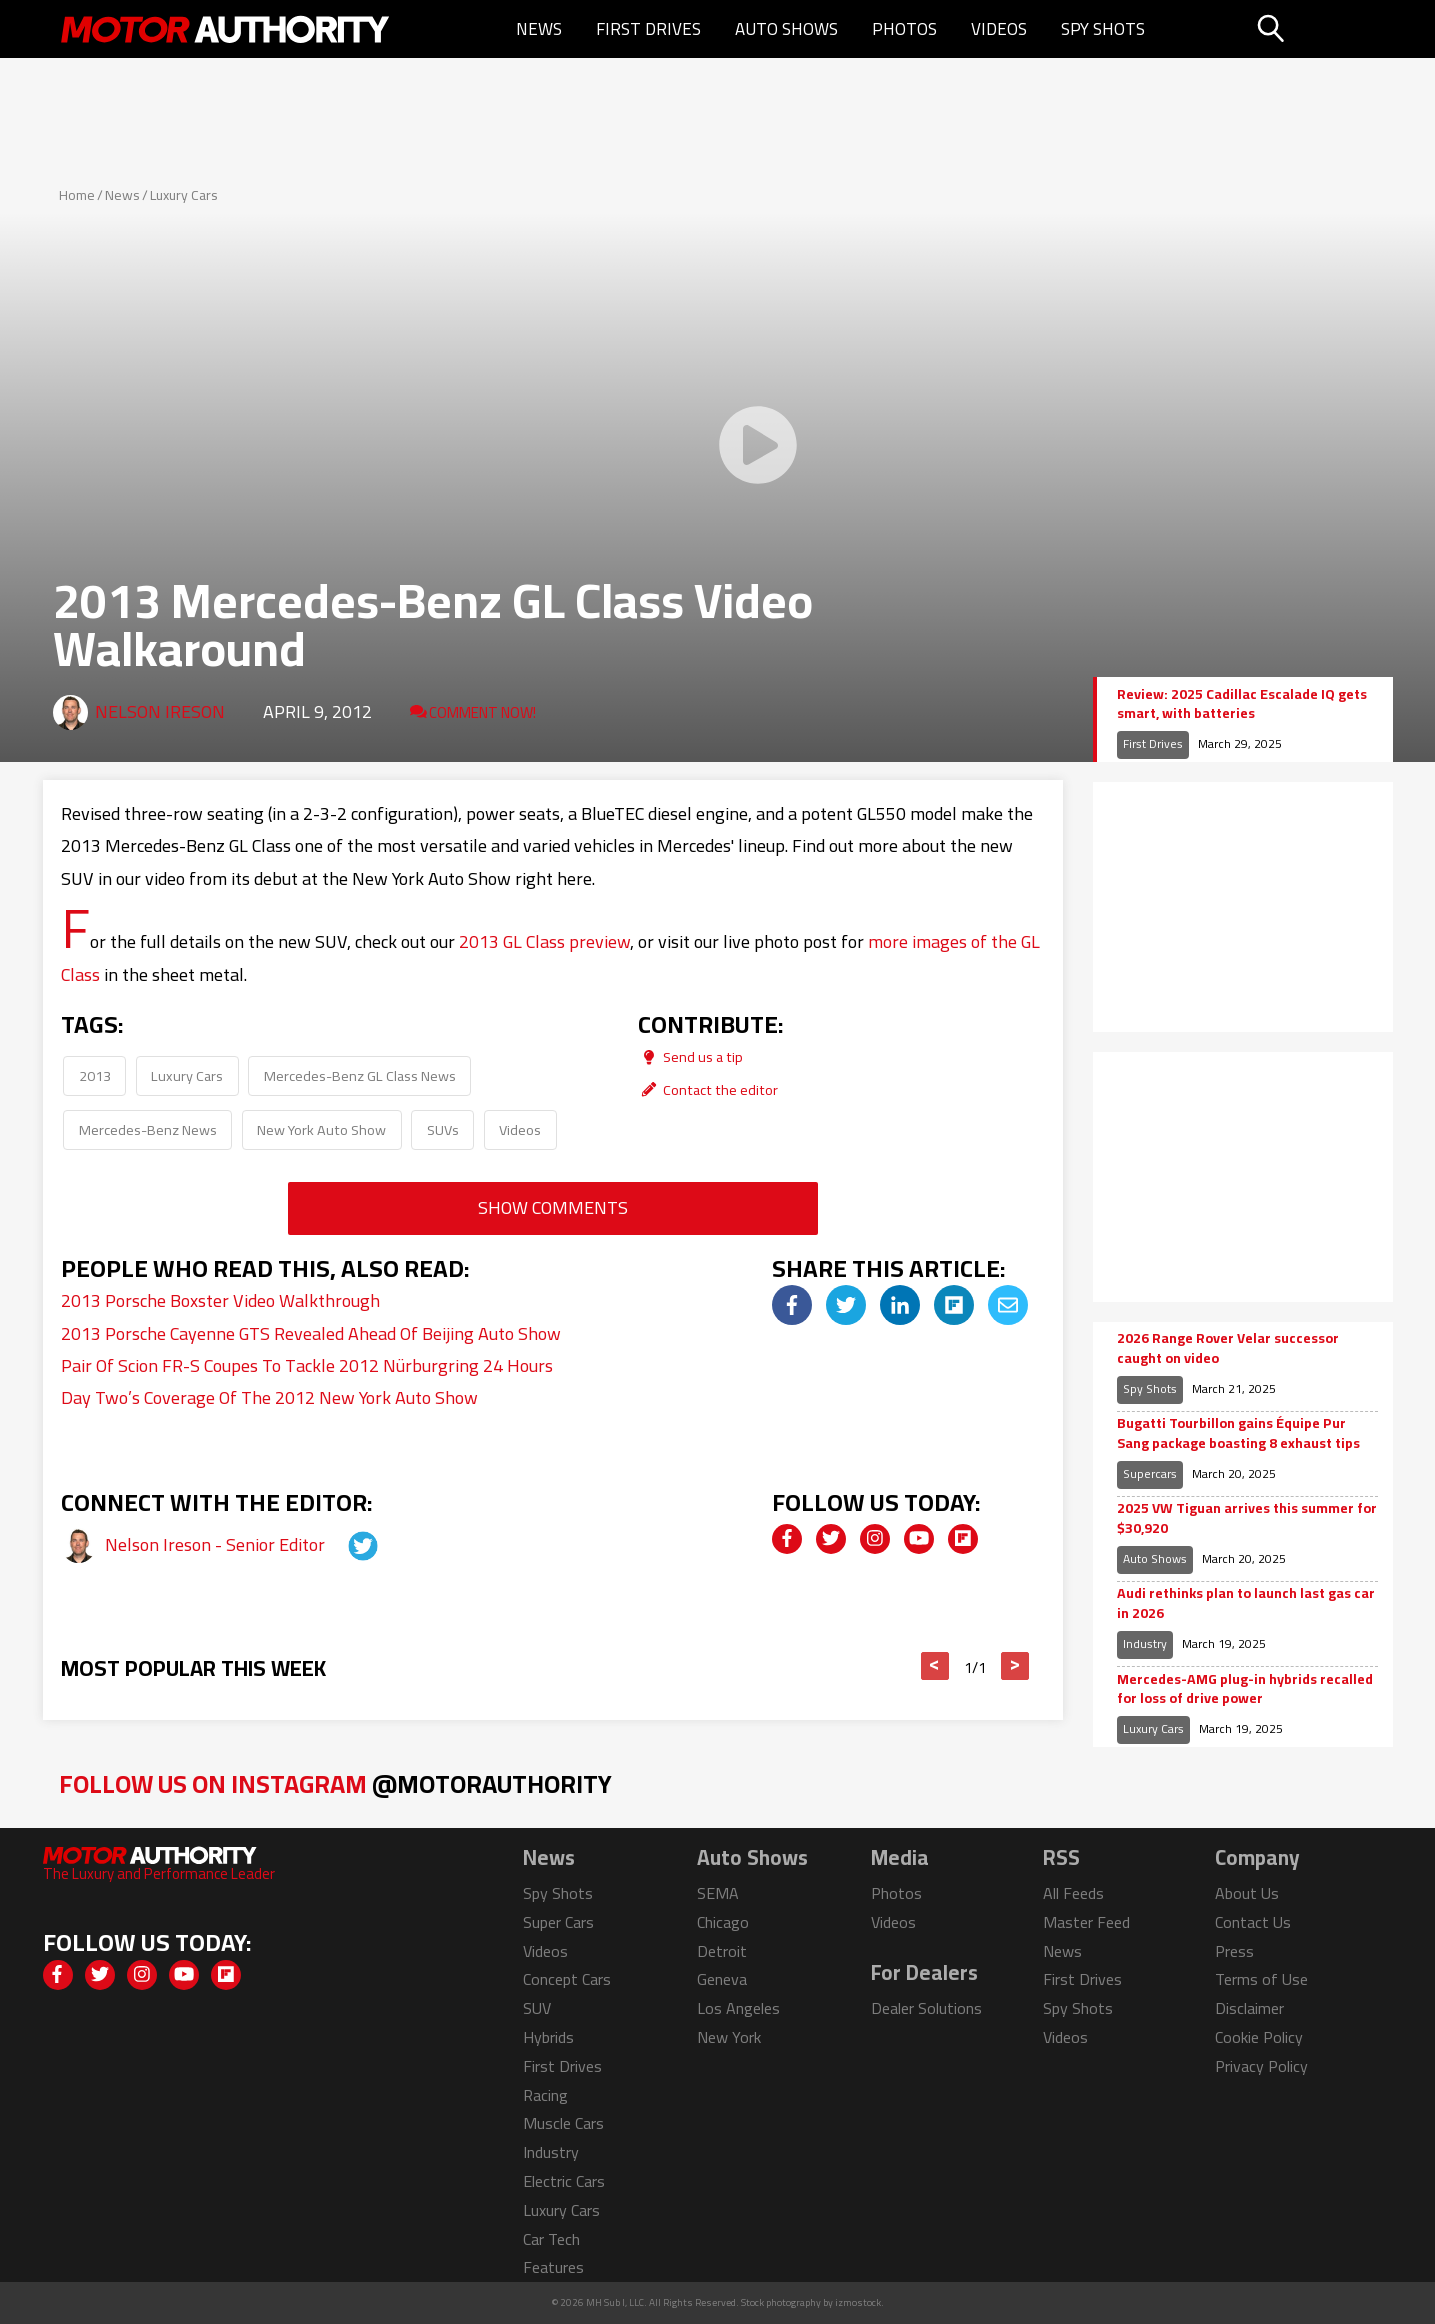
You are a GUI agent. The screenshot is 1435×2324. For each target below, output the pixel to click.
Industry (1145, 1643)
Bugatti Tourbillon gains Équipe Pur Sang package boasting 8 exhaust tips (1238, 1433)
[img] (792, 1305)
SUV (537, 2008)
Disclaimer (1249, 2008)
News (539, 29)
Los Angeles (738, 2008)
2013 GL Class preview (544, 941)
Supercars (1150, 1473)
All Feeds (1073, 1893)
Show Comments (553, 1207)
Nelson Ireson (160, 711)
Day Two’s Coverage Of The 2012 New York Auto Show (269, 1397)
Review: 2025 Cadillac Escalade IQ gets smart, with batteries (1242, 704)
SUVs (443, 1129)
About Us (1247, 1893)
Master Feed (1086, 1922)
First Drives (648, 29)
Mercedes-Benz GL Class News (360, 1075)
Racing (545, 2095)
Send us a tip (690, 1056)
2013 (95, 1075)
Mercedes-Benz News (148, 1129)
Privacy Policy (1261, 2066)
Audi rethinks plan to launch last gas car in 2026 (1246, 1603)
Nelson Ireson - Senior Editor (217, 1544)
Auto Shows (786, 29)
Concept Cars (567, 1979)
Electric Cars (564, 2181)
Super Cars (558, 1922)
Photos (904, 29)
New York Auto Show (321, 1129)
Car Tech (551, 2239)
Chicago (723, 1922)
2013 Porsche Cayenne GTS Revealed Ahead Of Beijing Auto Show (311, 1333)
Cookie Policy (1259, 2037)
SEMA (718, 1893)
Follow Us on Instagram (335, 1783)
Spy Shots (1103, 29)
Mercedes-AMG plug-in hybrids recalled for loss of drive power (1245, 1689)
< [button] (934, 1666)
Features (553, 2267)
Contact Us (1253, 1922)
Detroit (722, 1951)
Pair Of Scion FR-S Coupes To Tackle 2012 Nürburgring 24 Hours (307, 1365)
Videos (999, 29)
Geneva (722, 1979)
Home (77, 195)
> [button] (1014, 1666)
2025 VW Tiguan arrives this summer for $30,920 (1247, 1518)
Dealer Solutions (926, 2008)
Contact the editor (708, 1089)
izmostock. (859, 2302)
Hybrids (548, 2037)
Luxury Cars (184, 195)
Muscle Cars (563, 2123)
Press (1234, 1951)
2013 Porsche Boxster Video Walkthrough (220, 1300)
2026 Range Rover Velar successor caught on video (1228, 1348)
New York (729, 2037)
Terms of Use (1261, 1979)
